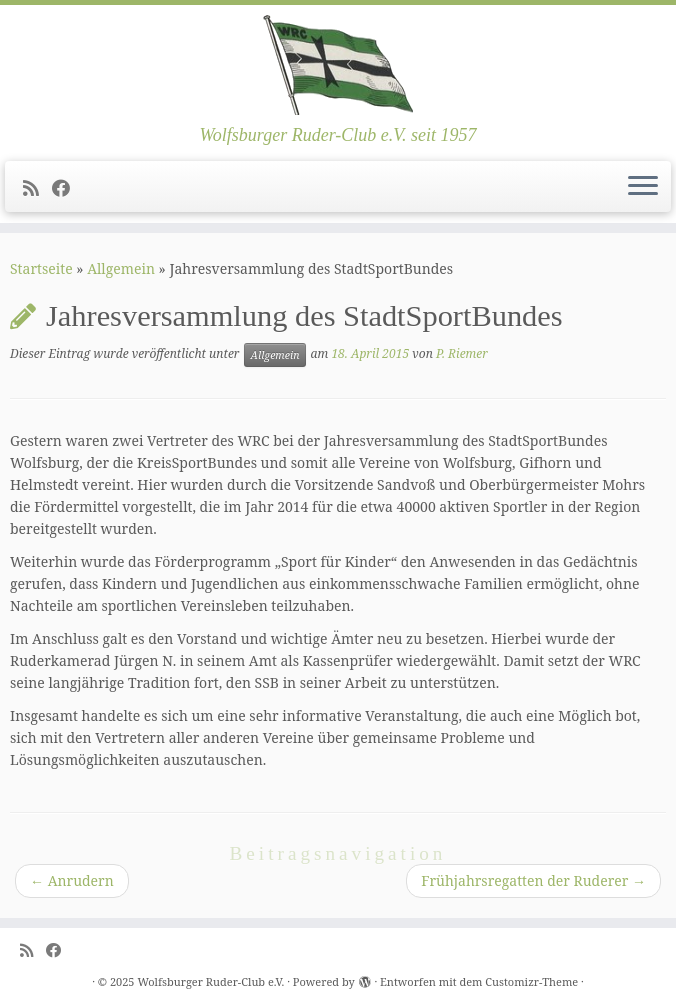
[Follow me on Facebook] (67, 188)
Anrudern (72, 880)
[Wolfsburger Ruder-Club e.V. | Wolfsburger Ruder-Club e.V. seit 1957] (338, 65)
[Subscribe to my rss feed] (37, 188)
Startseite (41, 268)
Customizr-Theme (531, 981)
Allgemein (121, 268)
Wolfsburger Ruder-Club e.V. (210, 981)
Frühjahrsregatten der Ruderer (533, 880)
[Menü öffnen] (643, 187)
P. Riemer (462, 354)
